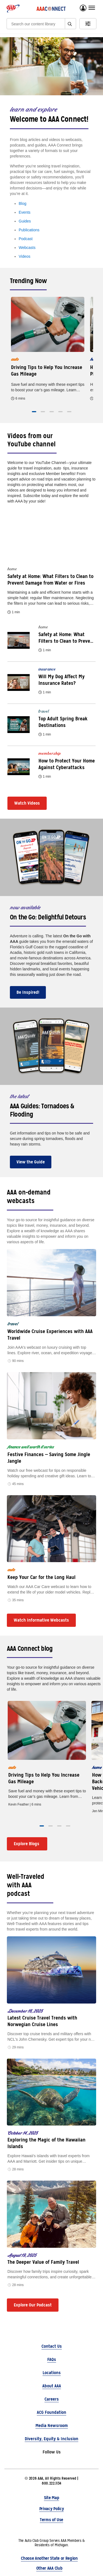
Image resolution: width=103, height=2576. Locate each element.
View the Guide (30, 1162)
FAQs (51, 2359)
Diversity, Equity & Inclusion (51, 2439)
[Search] (38, 24)
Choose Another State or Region (49, 2558)
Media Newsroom (51, 2425)
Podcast (26, 239)
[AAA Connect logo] (51, 8)
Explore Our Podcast (33, 2305)
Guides (25, 221)
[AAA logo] (13, 8)
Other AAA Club (49, 2568)
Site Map (51, 2498)
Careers (51, 2399)
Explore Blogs (27, 1844)
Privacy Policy (51, 2509)
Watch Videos (27, 803)
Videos (24, 256)
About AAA (51, 2386)
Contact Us (51, 2346)
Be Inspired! (27, 992)
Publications (29, 230)
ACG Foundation (51, 2412)
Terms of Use (51, 2520)
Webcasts (27, 247)
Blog (22, 203)
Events (24, 212)
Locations (52, 2373)
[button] (34, 411)
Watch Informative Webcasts (41, 1620)
